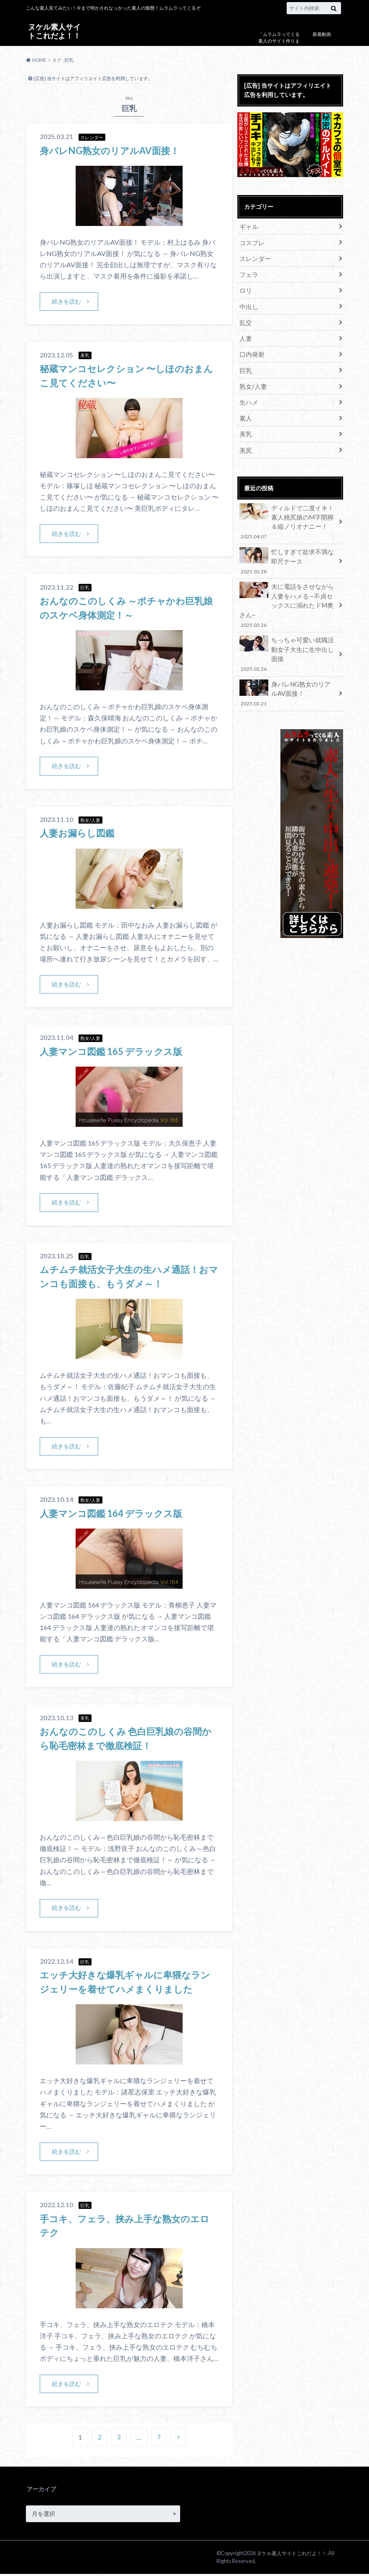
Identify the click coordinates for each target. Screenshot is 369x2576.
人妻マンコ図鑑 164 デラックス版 (117, 1514)
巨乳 (245, 365)
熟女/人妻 (252, 380)
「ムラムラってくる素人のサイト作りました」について (279, 41)
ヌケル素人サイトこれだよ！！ (54, 30)
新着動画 (322, 34)
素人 (245, 411)
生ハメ (248, 396)
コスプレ (250, 241)
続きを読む (66, 301)
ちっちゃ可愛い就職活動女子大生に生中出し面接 (287, 627)
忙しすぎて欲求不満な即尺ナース (287, 551)
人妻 (245, 334)
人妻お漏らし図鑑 (80, 833)
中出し (248, 303)
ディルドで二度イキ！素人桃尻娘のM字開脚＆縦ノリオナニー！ (287, 513)
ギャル (248, 226)
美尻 (245, 442)
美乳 (245, 427)
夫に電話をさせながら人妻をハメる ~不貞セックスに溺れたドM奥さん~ (287, 589)
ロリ (245, 288)
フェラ (248, 272)
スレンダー (253, 257)
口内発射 (250, 349)
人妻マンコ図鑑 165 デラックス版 (117, 1052)
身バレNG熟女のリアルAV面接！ (115, 150)
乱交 (245, 318)
